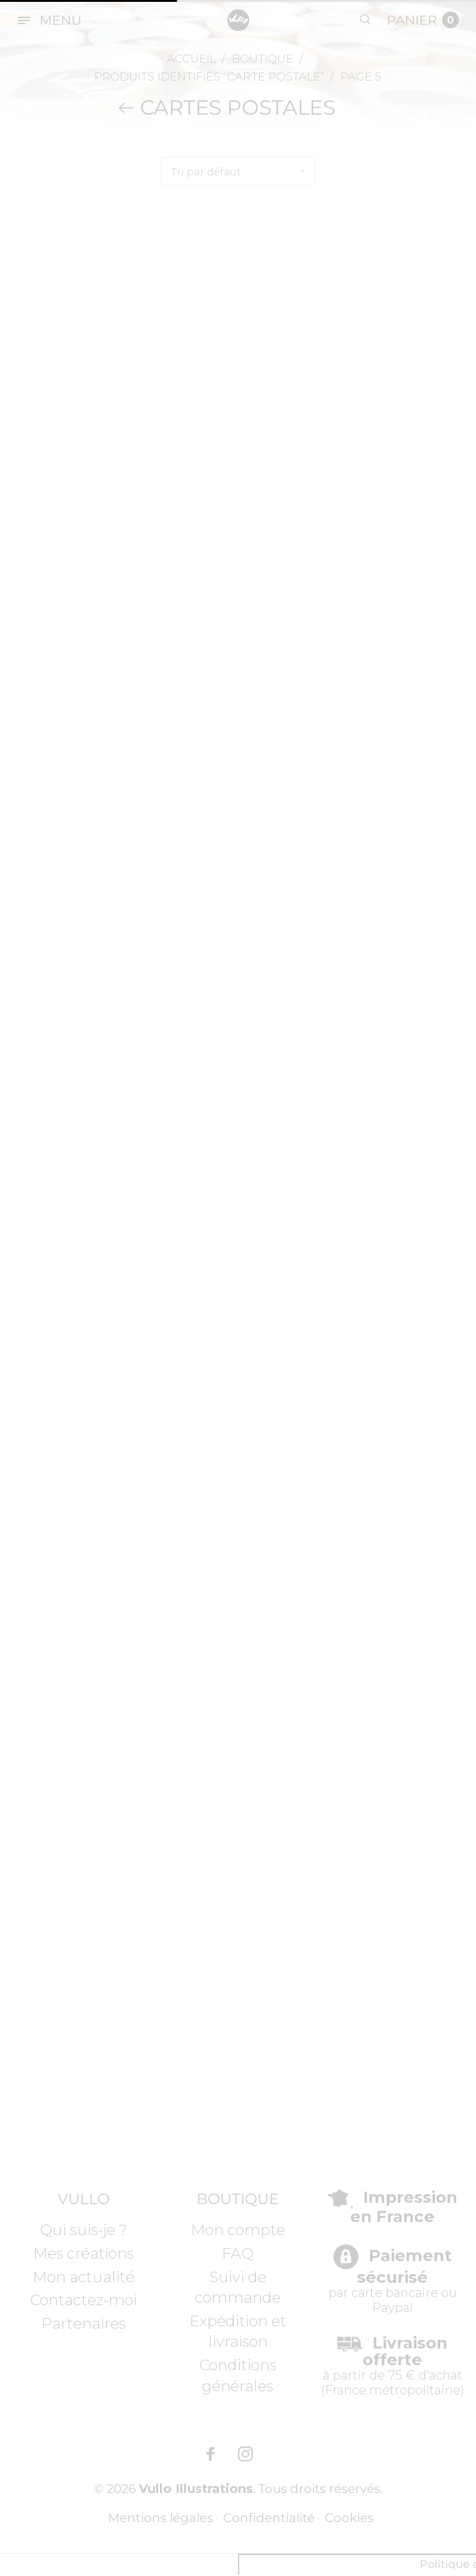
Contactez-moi (83, 2300)
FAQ (237, 2253)
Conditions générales (237, 2375)
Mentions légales (160, 2519)
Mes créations (83, 2253)
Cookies (349, 2519)
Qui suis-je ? (83, 2230)
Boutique (262, 58)
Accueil (191, 58)
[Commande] (237, 171)
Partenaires (84, 2323)
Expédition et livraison (238, 2331)
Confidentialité (269, 2519)
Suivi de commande (238, 2287)
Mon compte (238, 2230)
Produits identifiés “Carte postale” (209, 76)
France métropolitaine (393, 2390)
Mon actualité (83, 2277)
